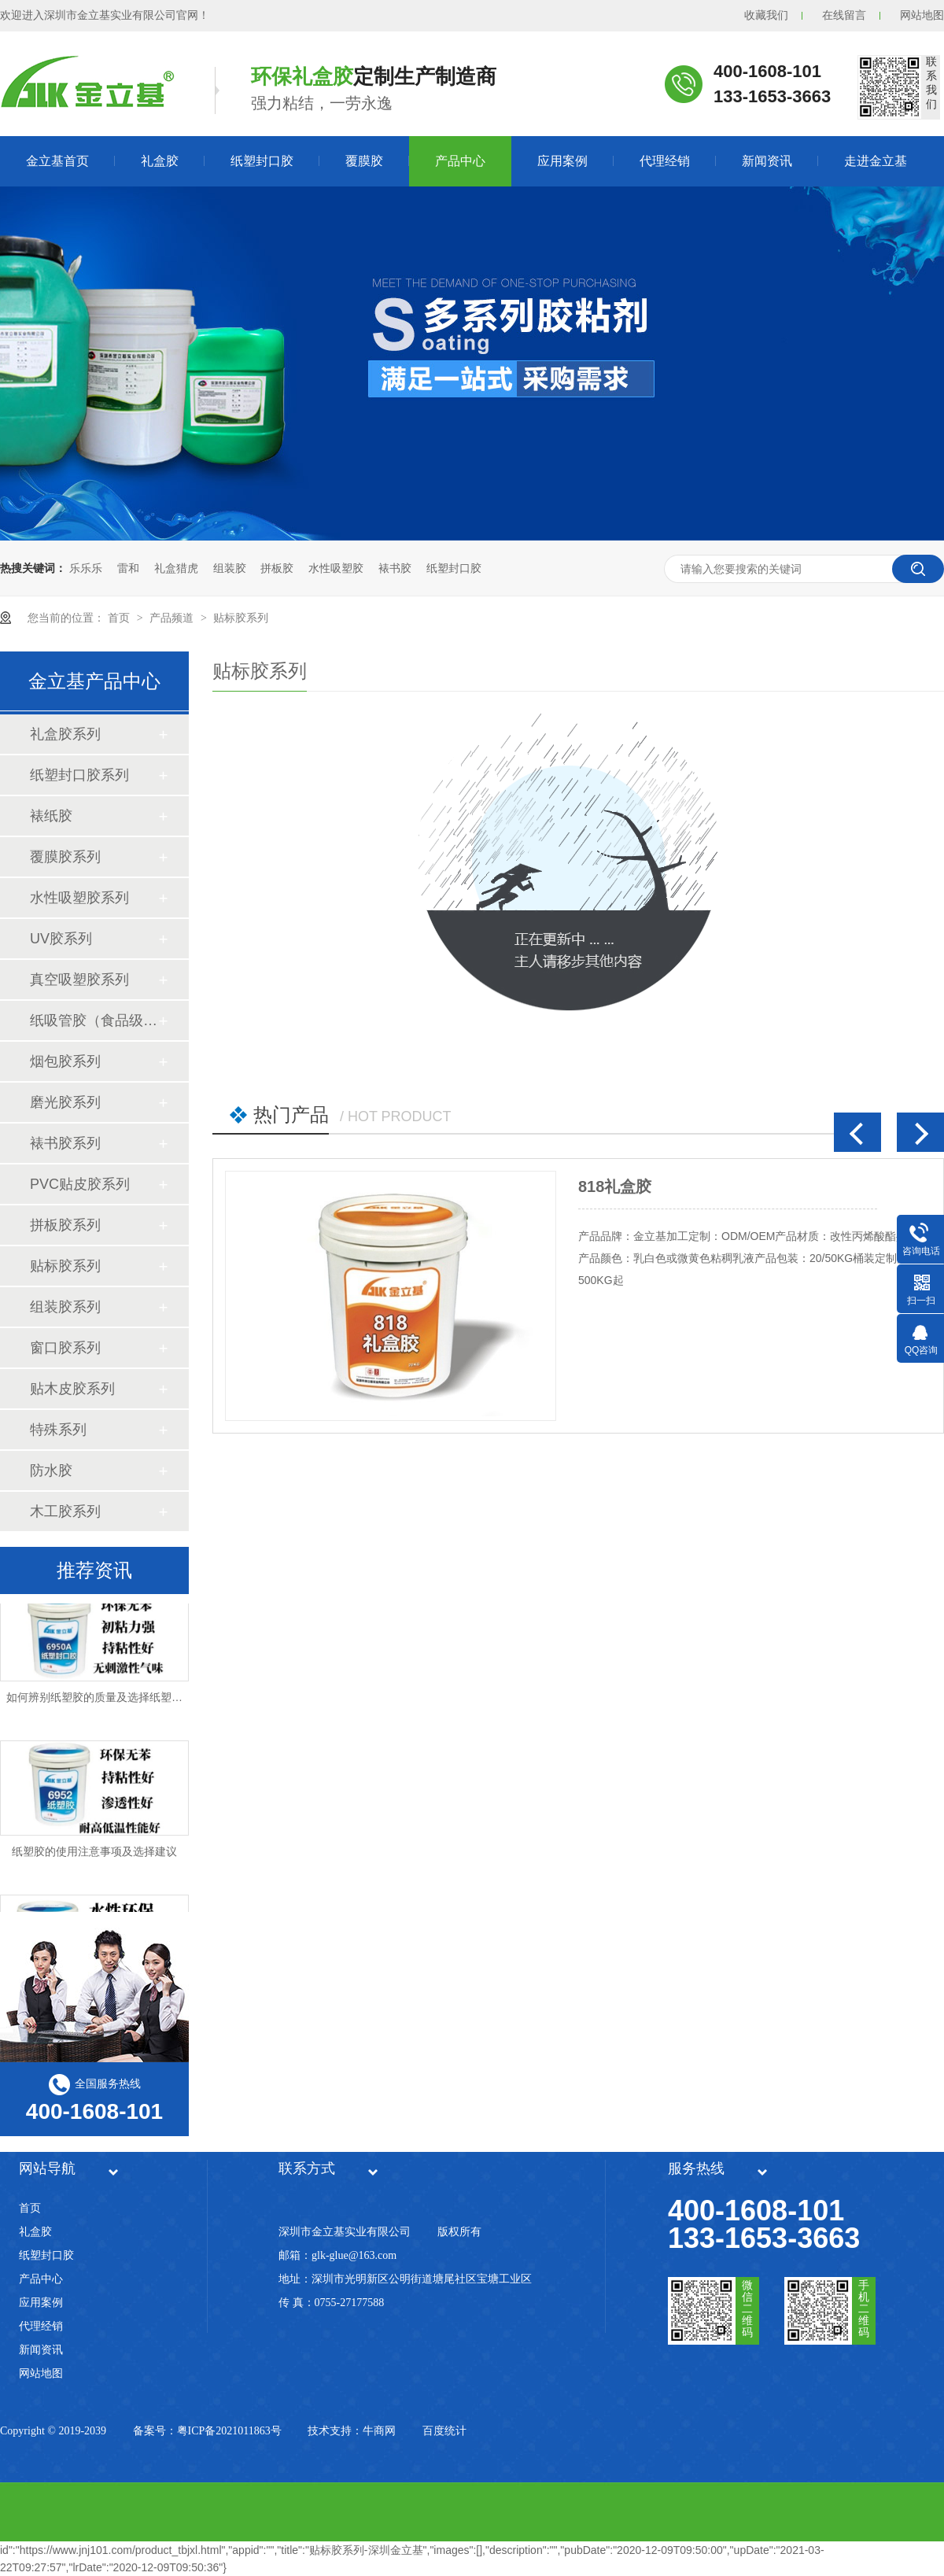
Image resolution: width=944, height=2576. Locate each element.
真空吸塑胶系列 (79, 979)
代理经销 (665, 161)
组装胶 (229, 568)
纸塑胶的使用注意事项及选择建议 (94, 1855)
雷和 (128, 568)
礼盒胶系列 (65, 734)
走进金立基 (875, 161)
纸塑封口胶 (261, 161)
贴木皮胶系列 (72, 1389)
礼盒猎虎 (176, 568)
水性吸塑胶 (335, 568)
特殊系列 (58, 1429)
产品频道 (173, 617)
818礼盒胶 (614, 1186)
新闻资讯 (767, 161)
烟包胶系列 (65, 1061)
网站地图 (922, 15)
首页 (120, 617)
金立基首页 (57, 161)
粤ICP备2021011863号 (229, 2431)
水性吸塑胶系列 (79, 898)
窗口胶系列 (65, 1348)
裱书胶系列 (65, 1143)
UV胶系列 (61, 939)
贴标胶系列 (240, 617)
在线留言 (844, 15)
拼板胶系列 (65, 1225)
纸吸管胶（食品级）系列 (93, 1020)
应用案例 (562, 161)
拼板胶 (276, 568)
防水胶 (51, 1470)
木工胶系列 (65, 1511)
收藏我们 (766, 15)
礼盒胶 (160, 161)
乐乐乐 (85, 568)
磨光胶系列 (65, 1102)
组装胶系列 (65, 1307)
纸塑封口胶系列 (79, 775)
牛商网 (379, 2431)
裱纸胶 (51, 816)
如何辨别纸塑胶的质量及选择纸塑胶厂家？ (111, 1701)
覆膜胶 (364, 161)
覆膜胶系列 (65, 857)
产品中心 (460, 161)
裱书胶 (394, 568)
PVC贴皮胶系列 (80, 1184)
